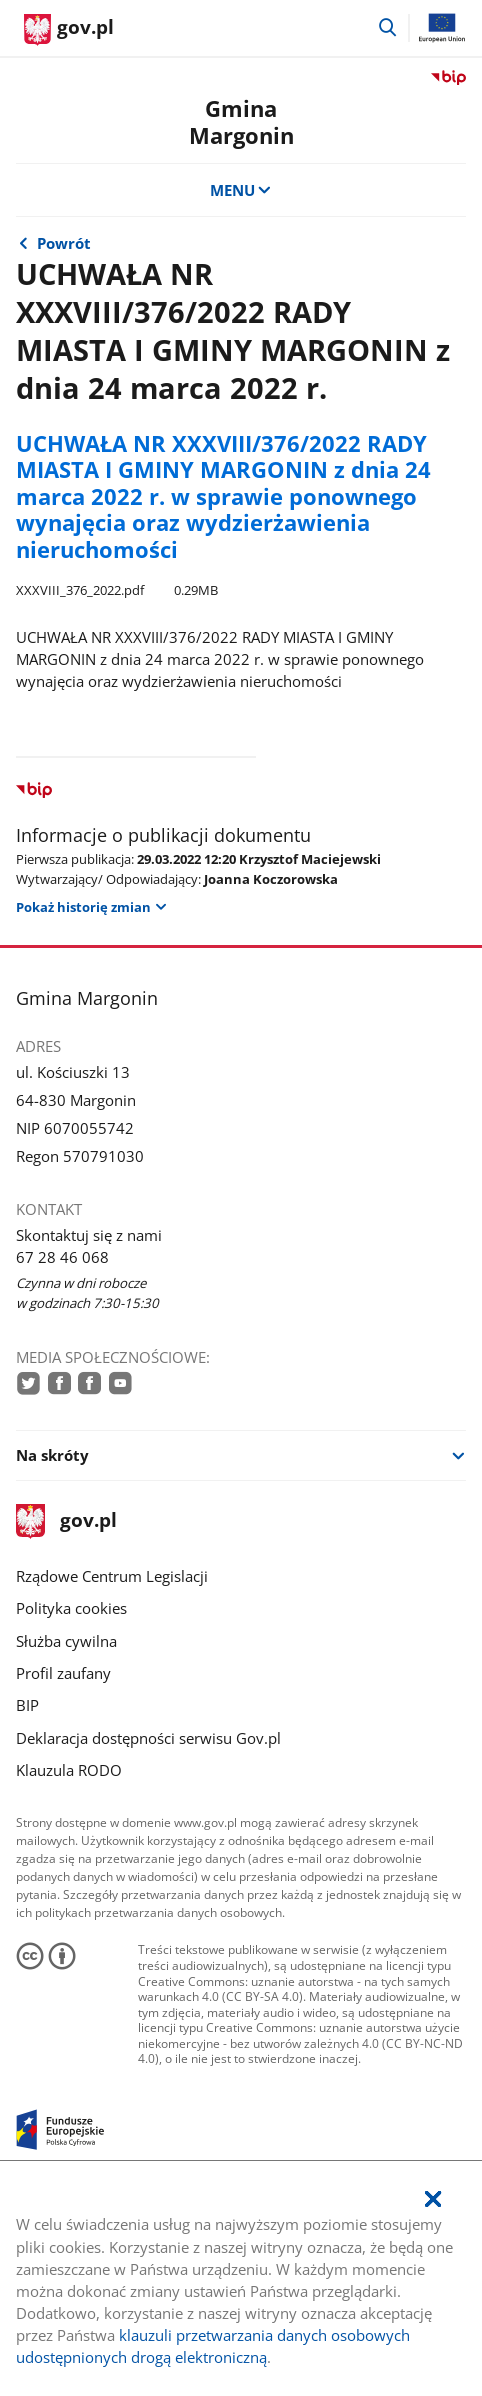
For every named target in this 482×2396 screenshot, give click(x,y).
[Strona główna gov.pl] (69, 30)
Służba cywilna (66, 1641)
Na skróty (52, 1455)
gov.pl (66, 1521)
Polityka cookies (71, 1608)
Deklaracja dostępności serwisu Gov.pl (148, 1738)
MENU (241, 190)
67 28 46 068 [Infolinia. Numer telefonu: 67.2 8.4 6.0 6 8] (62, 1257)
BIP (27, 1705)
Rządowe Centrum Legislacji (112, 1576)
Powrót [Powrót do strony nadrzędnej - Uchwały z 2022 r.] (64, 243)
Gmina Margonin (241, 121)
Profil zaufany (63, 1673)
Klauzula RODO (69, 1770)
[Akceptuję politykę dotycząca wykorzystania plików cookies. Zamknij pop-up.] (433, 2199)
